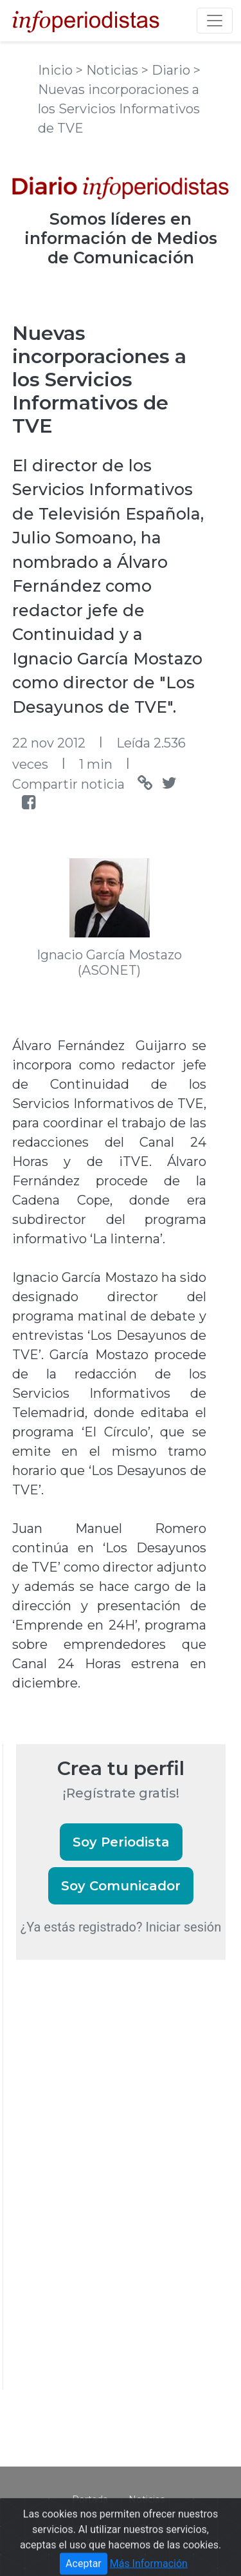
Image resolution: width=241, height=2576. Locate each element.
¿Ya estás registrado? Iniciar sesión (121, 1927)
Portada (90, 2499)
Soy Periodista (121, 1842)
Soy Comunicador (121, 1886)
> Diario (167, 70)
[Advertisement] (112, 2191)
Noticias (147, 2499)
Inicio (57, 70)
